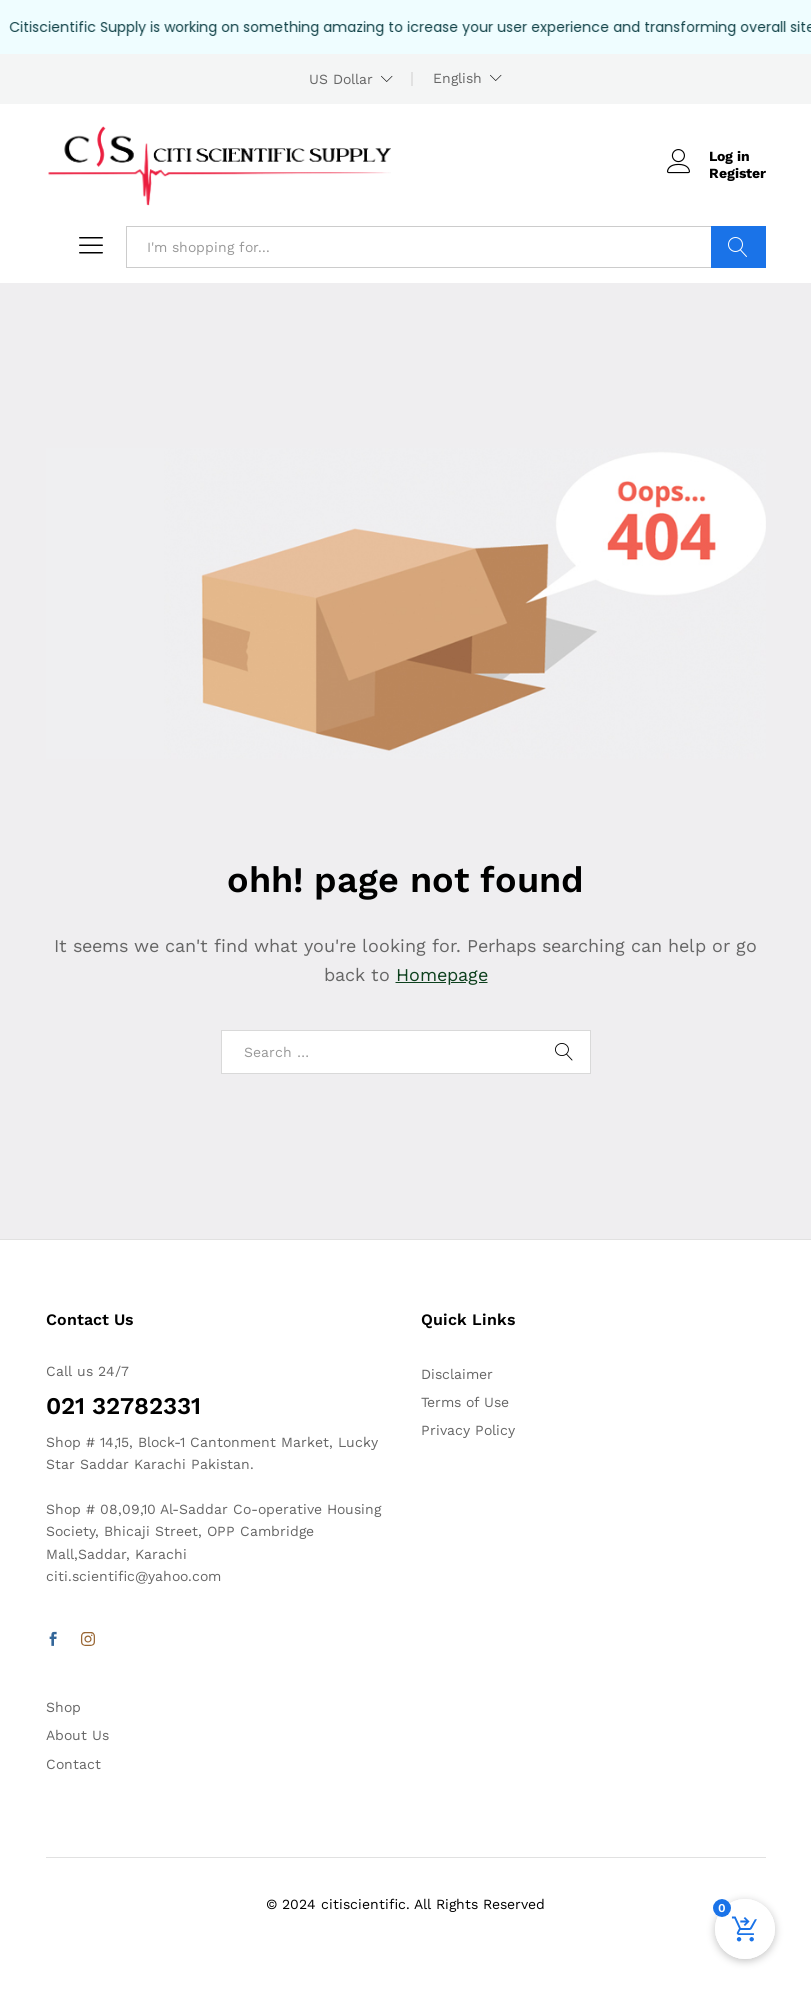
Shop (63, 1707)
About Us (77, 1735)
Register (737, 173)
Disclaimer (457, 1374)
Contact (73, 1764)
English (457, 78)
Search (738, 247)
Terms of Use (465, 1402)
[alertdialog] (405, 27)
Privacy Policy (468, 1430)
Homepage (442, 974)
